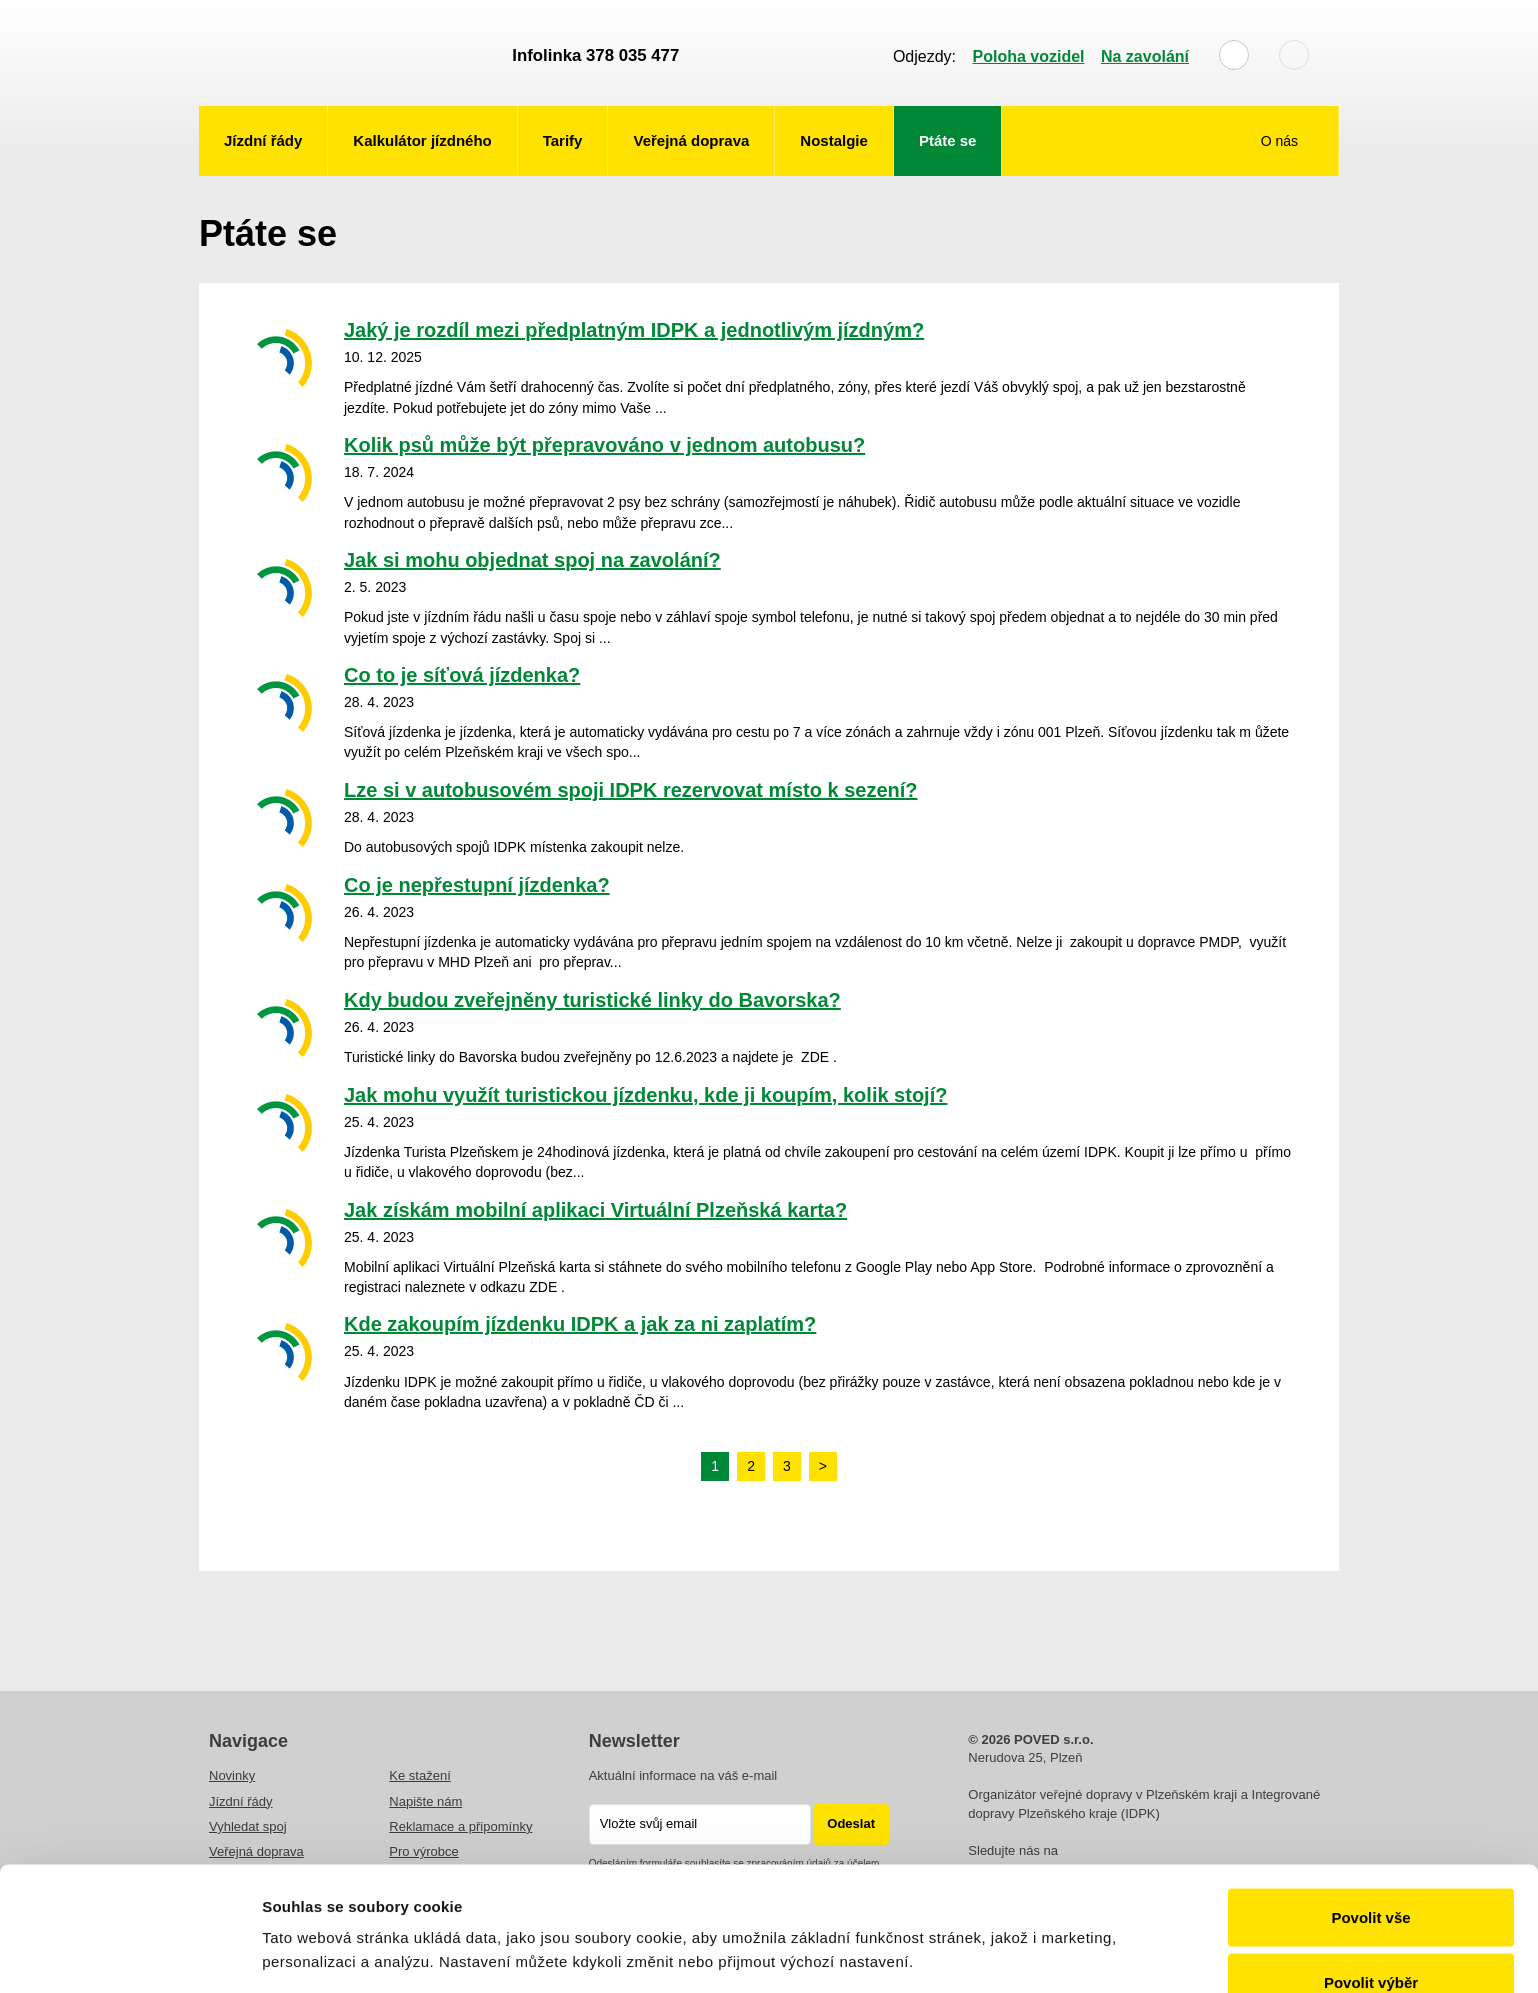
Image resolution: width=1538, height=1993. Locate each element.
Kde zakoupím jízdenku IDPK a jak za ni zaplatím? (580, 1324)
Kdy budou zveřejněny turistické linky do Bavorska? (592, 1000)
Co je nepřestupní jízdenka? (477, 885)
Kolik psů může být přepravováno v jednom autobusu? (604, 445)
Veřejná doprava (691, 140)
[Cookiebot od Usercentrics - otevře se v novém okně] (129, 1954)
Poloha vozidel (1029, 56)
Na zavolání (1145, 56)
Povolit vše (1370, 1808)
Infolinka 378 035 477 (595, 55)
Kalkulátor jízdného (422, 140)
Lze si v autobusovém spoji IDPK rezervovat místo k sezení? (631, 790)
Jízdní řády (263, 140)
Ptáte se (948, 140)
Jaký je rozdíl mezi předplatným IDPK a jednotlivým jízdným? (634, 330)
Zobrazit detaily (1057, 1917)
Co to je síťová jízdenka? (462, 675)
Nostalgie (834, 140)
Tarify (563, 140)
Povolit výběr (1371, 1874)
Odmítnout (1371, 1939)
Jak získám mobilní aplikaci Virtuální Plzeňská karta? (595, 1210)
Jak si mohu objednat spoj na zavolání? (532, 560)
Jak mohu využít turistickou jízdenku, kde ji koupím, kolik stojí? (645, 1095)
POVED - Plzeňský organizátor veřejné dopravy (346, 53)
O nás (1281, 141)
